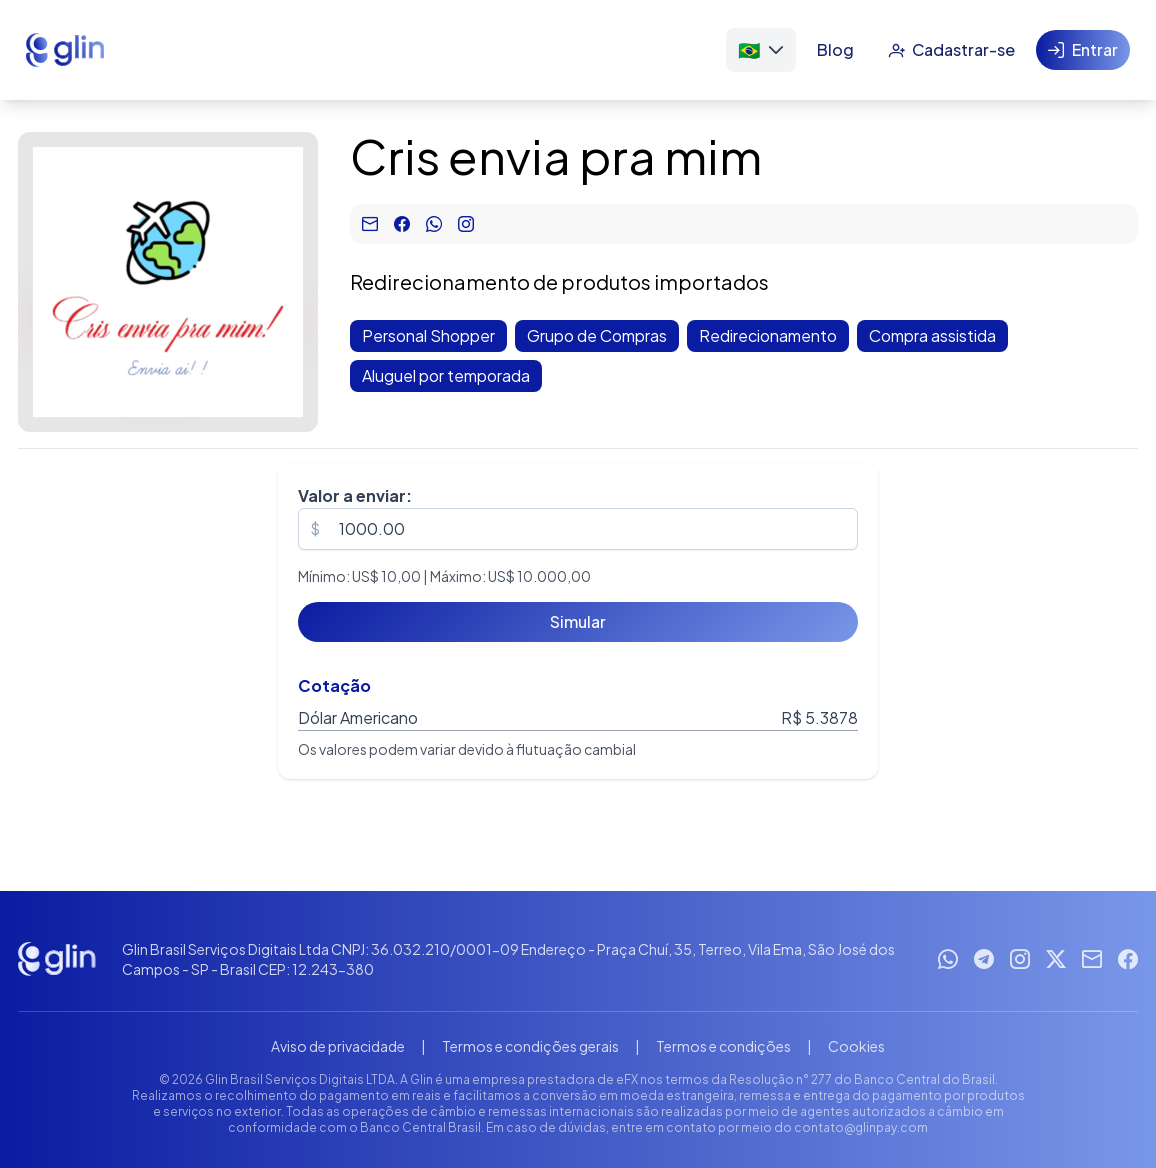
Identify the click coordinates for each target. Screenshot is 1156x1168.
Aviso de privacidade (338, 1046)
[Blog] (835, 50)
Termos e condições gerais (530, 1046)
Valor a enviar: (355, 495)
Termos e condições (723, 1046)
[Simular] (578, 622)
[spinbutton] (578, 529)
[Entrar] (1083, 50)
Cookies (856, 1046)
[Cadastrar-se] (951, 50)
